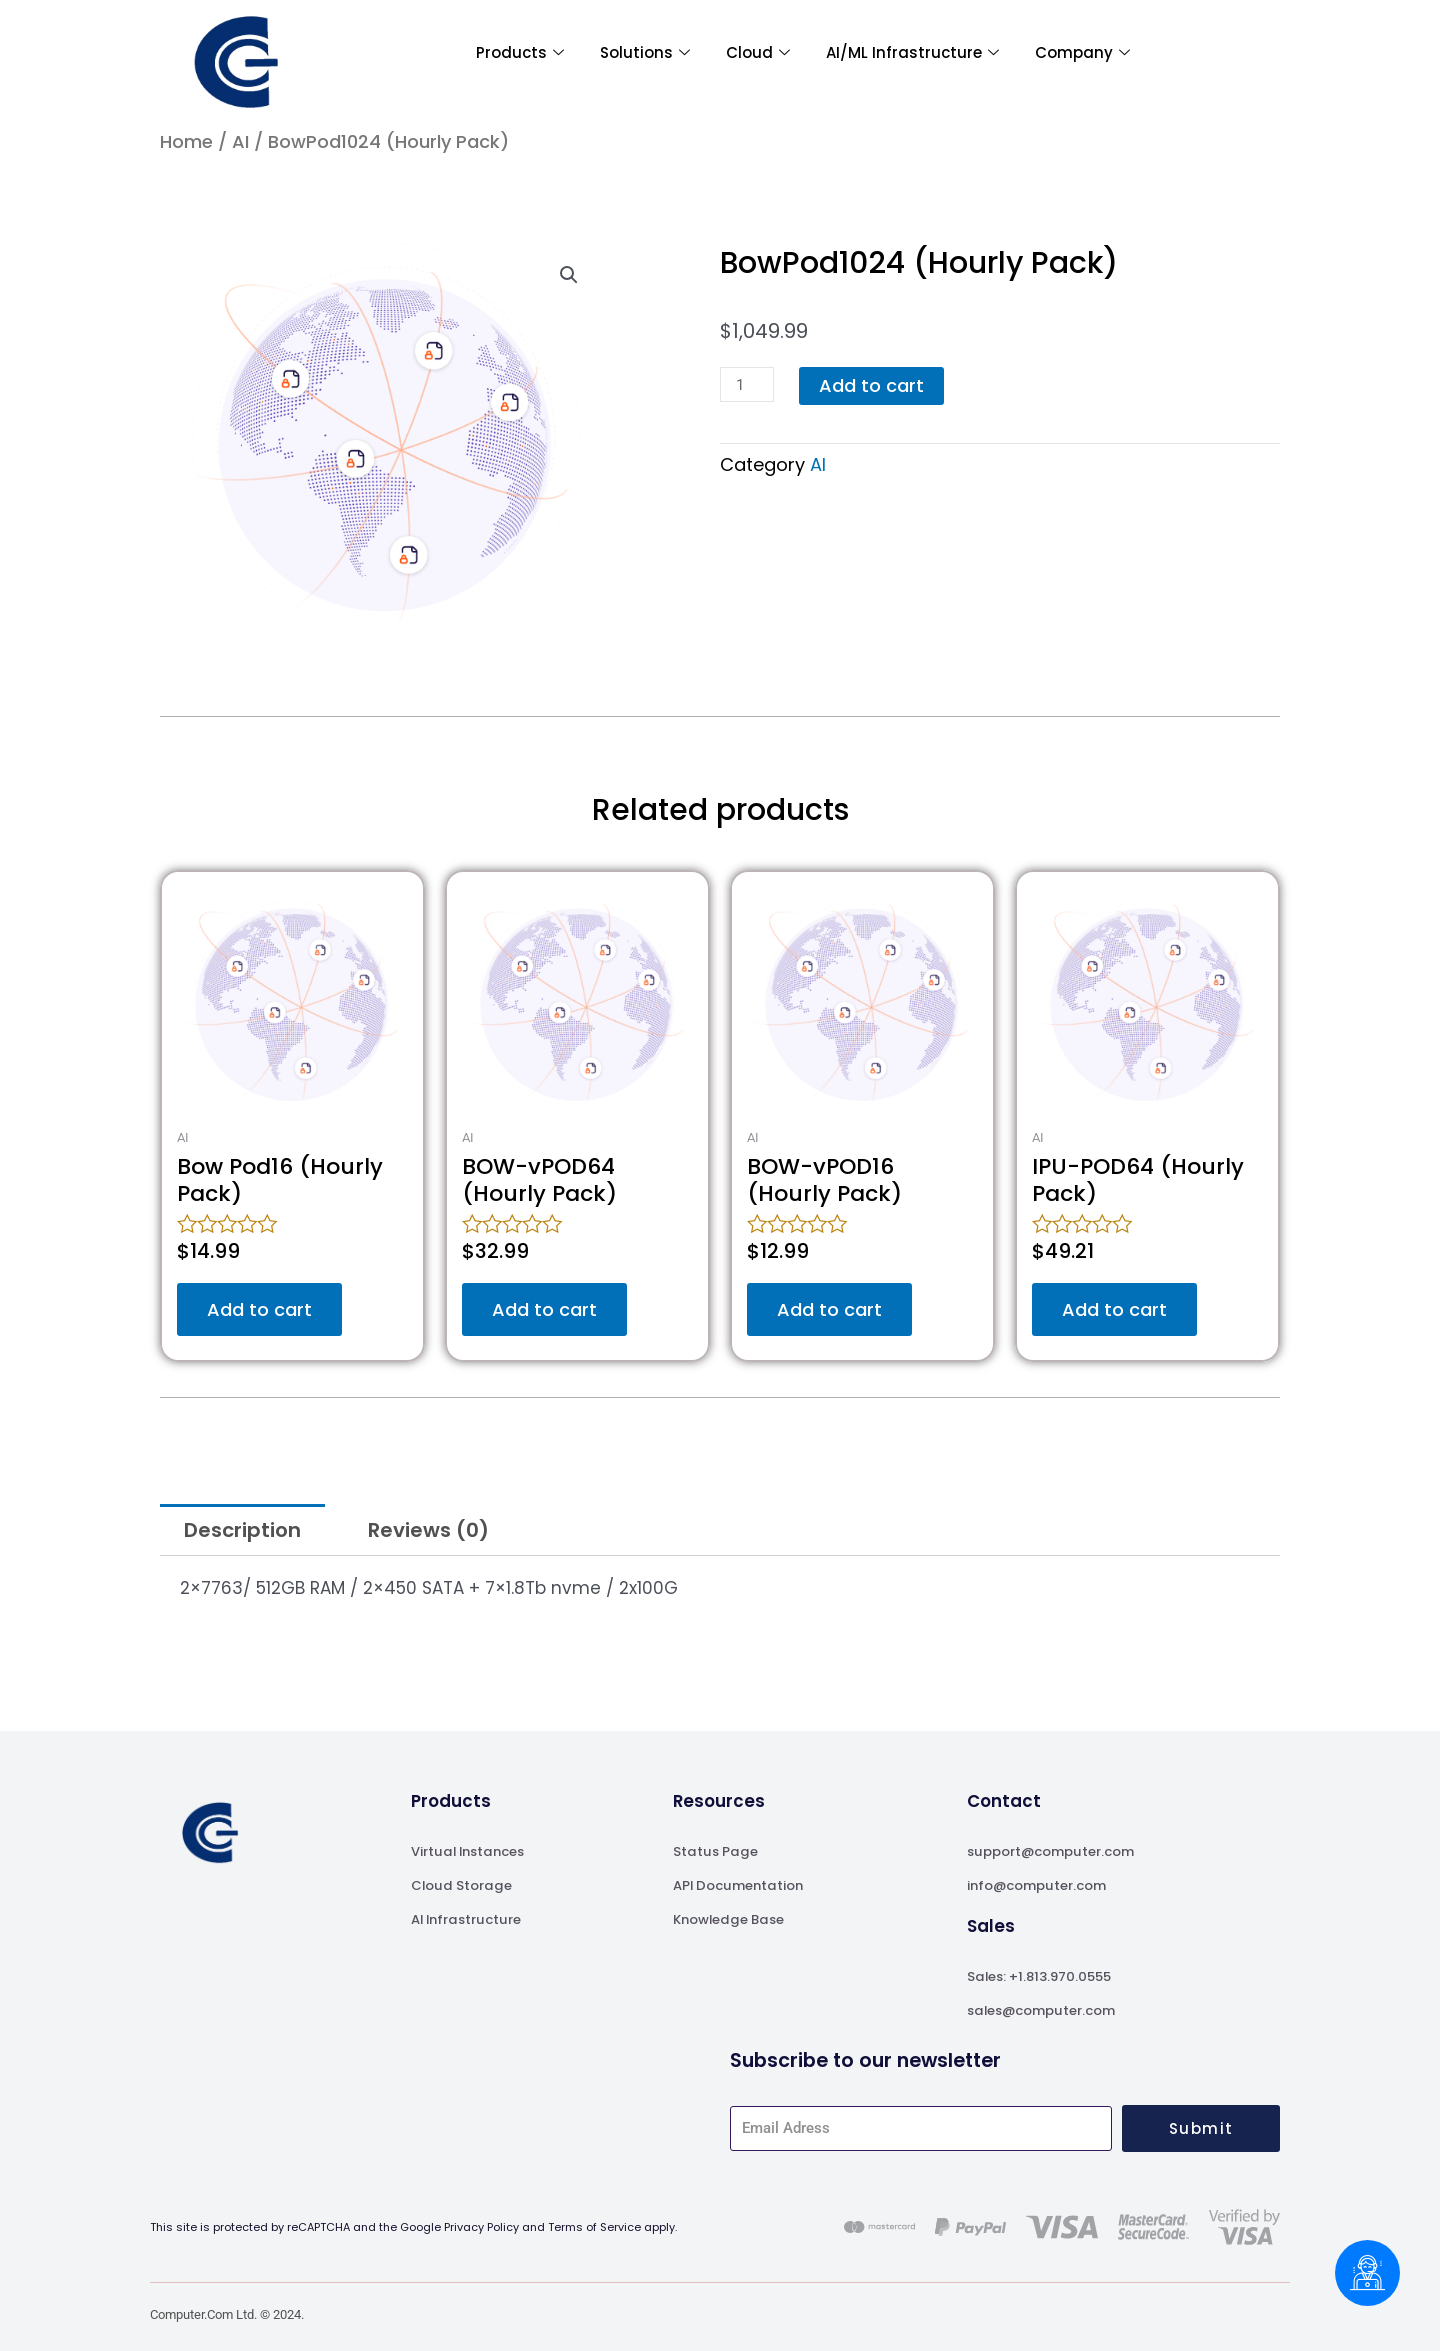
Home (186, 141)
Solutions (645, 53)
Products (520, 53)
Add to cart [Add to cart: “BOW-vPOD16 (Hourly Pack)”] (829, 1309)
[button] (569, 275)
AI (240, 141)
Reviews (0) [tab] (428, 1530)
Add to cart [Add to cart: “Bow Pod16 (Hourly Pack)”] (259, 1309)
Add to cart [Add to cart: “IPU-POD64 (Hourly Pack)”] (1114, 1309)
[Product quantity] (747, 384)
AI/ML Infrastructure (912, 53)
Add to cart (871, 385)
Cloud (758, 53)
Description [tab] (242, 1530)
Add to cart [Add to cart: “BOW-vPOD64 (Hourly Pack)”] (544, 1309)
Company (1082, 53)
